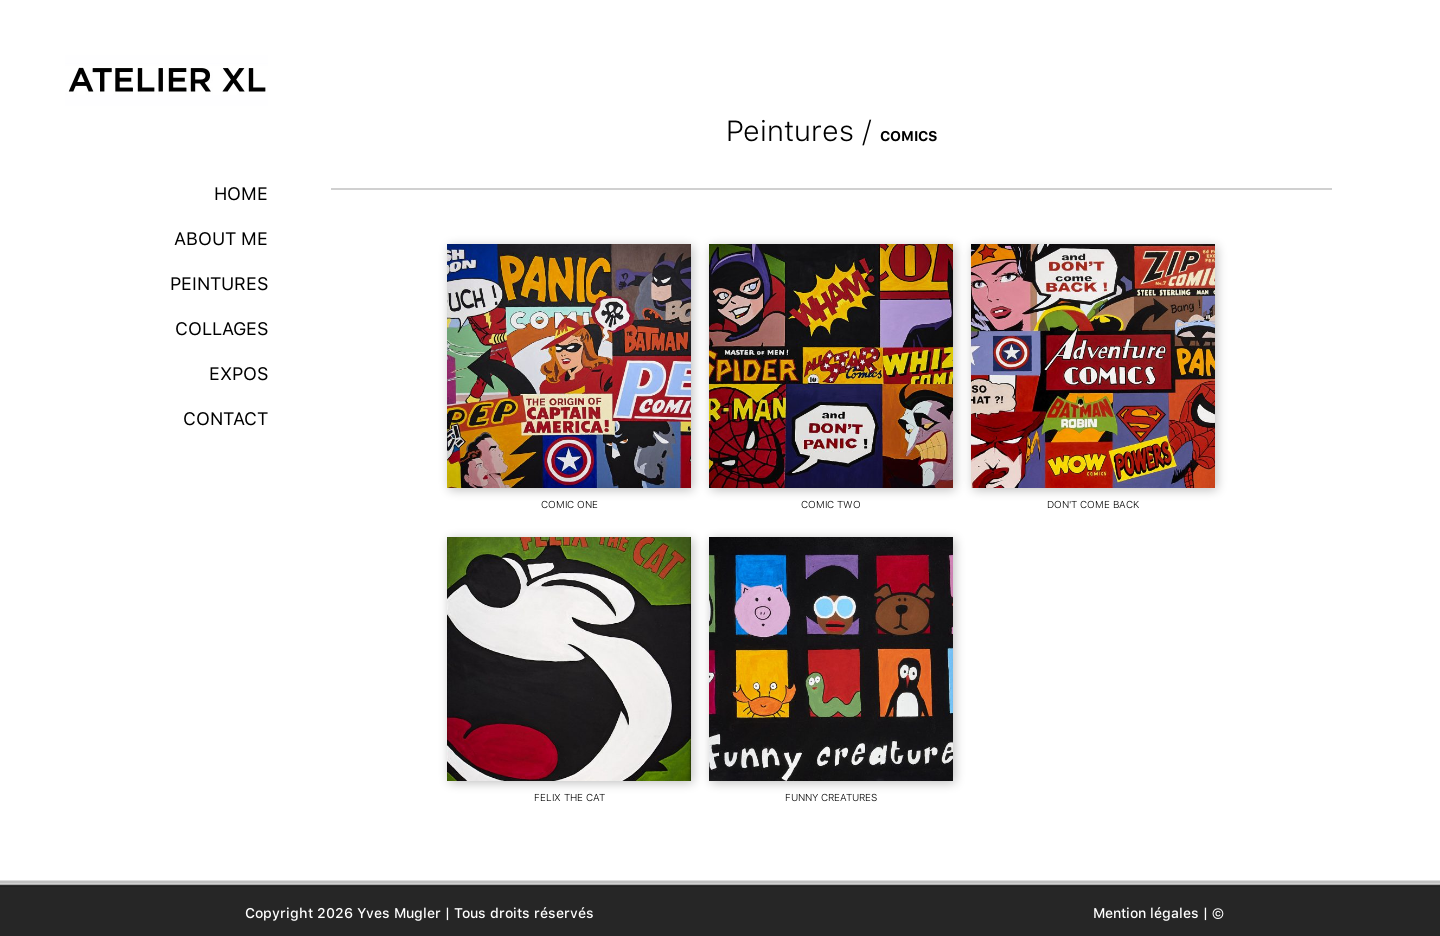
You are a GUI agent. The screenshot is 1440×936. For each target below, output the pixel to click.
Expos (238, 373)
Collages (221, 328)
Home (241, 193)
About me (221, 238)
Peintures (219, 283)
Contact (225, 418)
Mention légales (1146, 913)
